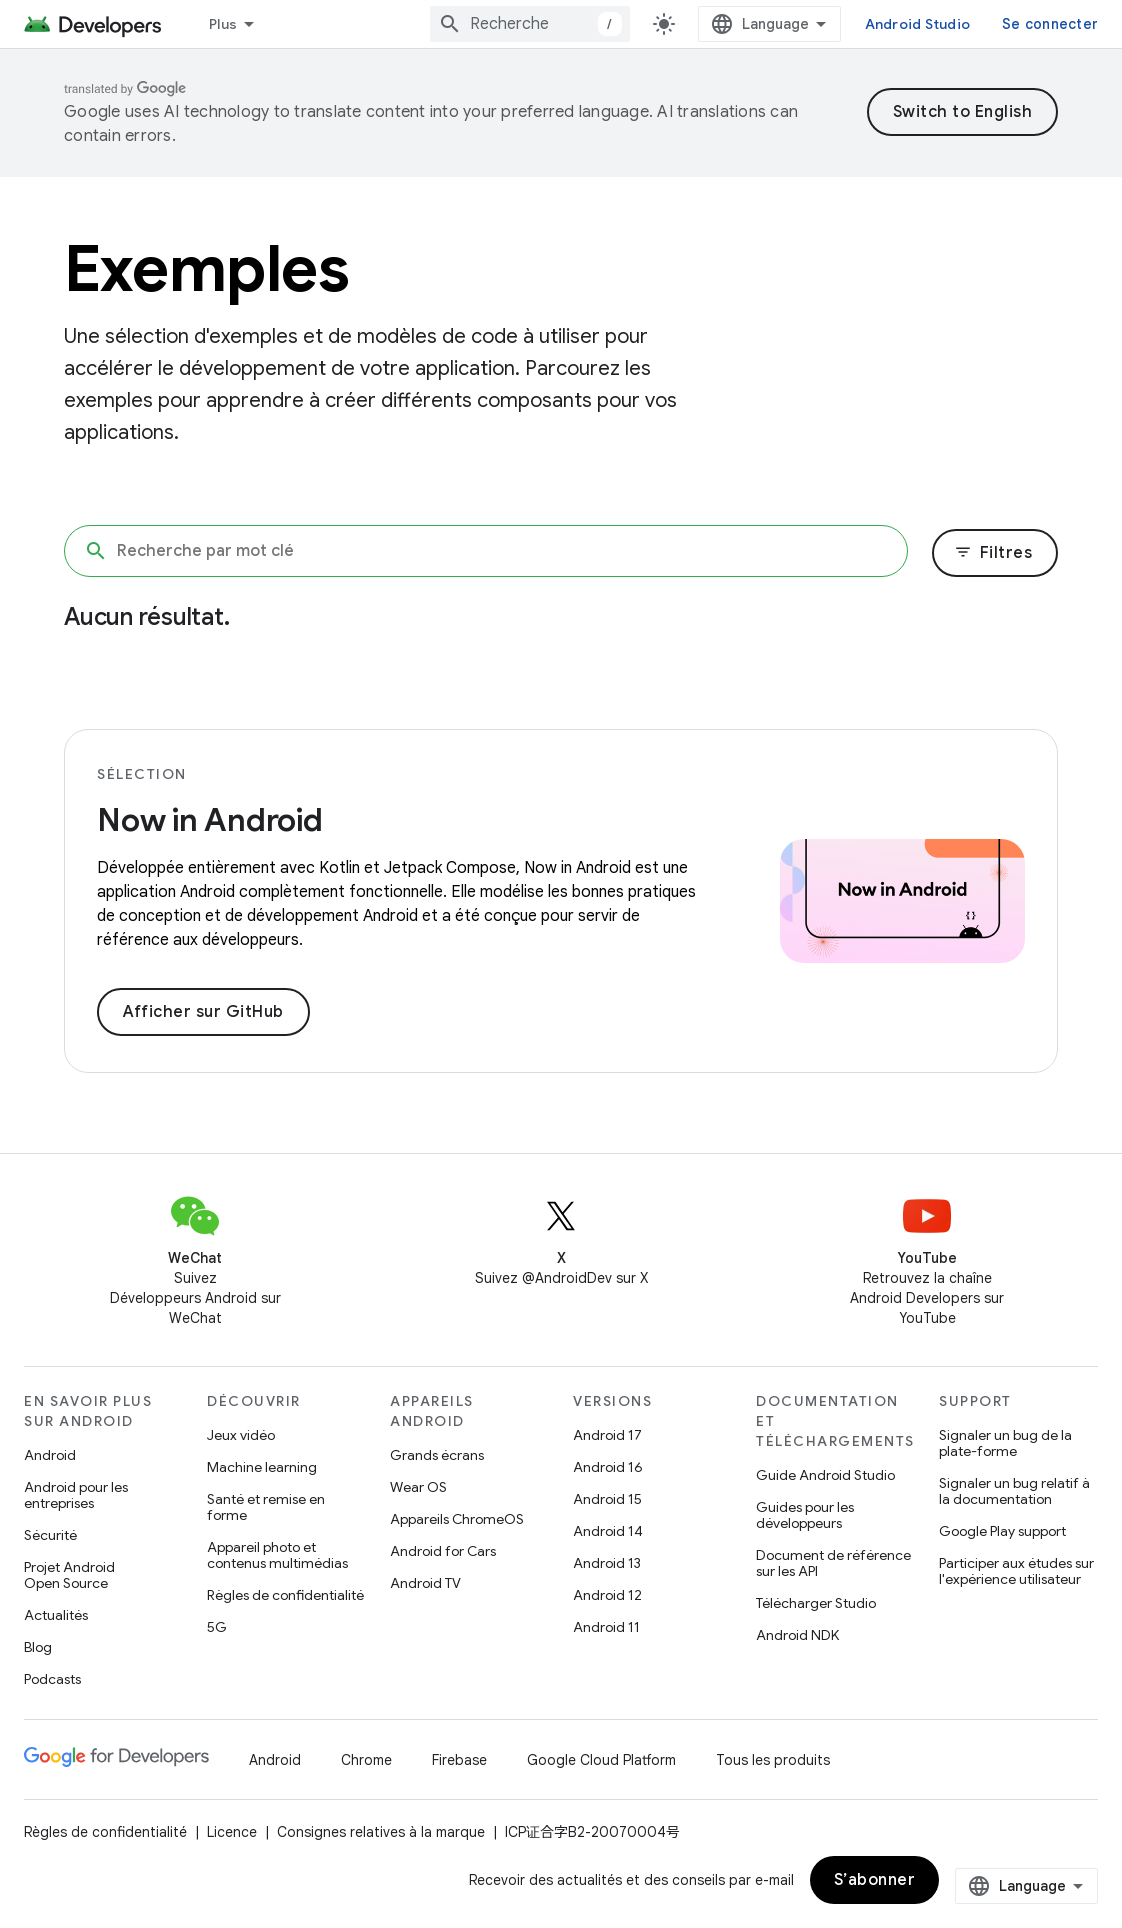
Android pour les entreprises (76, 1495)
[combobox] (530, 24)
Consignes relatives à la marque (381, 1832)
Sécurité (50, 1535)
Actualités (56, 1615)
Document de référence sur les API (833, 1563)
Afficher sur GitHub (203, 1012)
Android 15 (607, 1499)
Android (50, 1455)
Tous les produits (773, 1760)
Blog (38, 1647)
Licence (232, 1832)
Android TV (425, 1583)
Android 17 (607, 1435)
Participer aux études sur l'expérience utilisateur (1016, 1571)
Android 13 (607, 1563)
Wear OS (418, 1487)
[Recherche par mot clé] (486, 551)
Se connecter (1050, 24)
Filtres (993, 553)
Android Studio (918, 24)
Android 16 (608, 1467)
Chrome (366, 1760)
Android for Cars (443, 1551)
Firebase (459, 1760)
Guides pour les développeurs (805, 1515)
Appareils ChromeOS (457, 1519)
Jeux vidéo (241, 1435)
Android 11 (606, 1627)
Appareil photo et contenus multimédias (277, 1555)
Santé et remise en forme (266, 1507)
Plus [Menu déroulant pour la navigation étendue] (223, 24)
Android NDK (797, 1635)
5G (217, 1627)
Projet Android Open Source (69, 1575)
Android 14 (608, 1531)
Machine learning (262, 1467)
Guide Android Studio (825, 1475)
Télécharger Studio (816, 1603)
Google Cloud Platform (601, 1760)
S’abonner (875, 1880)
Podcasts (52, 1679)
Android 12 (607, 1595)
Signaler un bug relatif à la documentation (1014, 1491)
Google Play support (1002, 1531)
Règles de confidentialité (285, 1595)
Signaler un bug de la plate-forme (1005, 1443)
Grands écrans (437, 1455)
